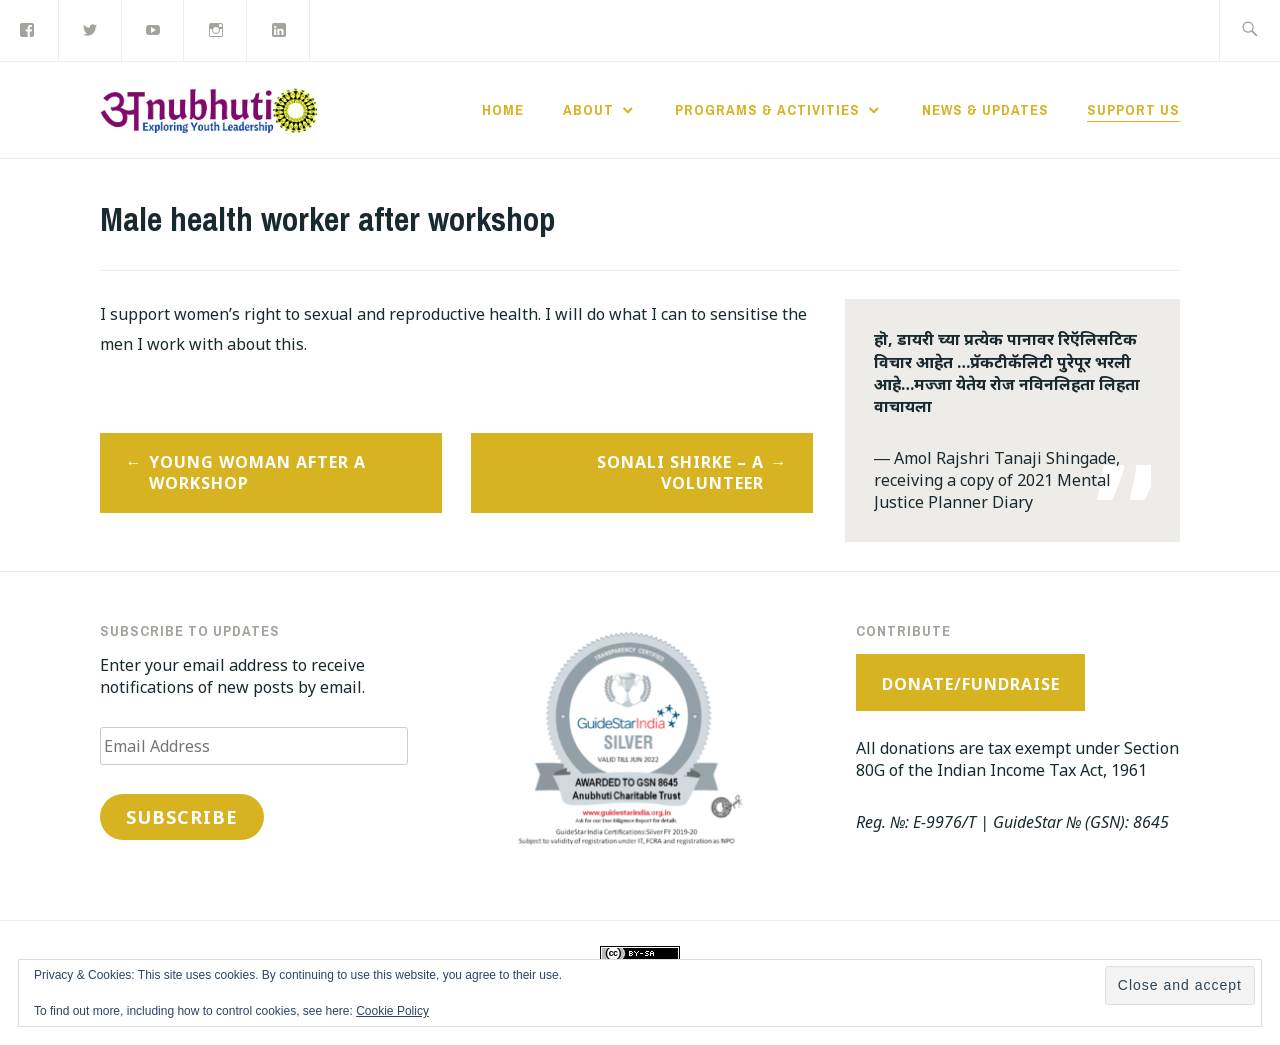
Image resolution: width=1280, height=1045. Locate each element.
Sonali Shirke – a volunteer (680, 472)
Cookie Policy (392, 1011)
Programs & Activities (767, 110)
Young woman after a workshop (257, 472)
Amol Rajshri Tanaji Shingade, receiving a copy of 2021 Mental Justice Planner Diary (997, 480)
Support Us (1133, 110)
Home (503, 110)
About (588, 110)
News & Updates (985, 110)
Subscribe (182, 817)
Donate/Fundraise (971, 684)
